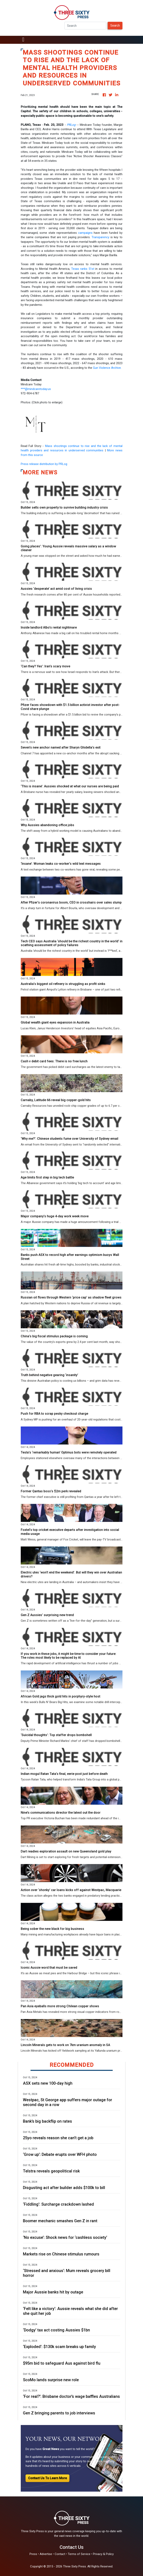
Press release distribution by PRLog (44, 464)
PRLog (71, 125)
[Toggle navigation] (23, 40)
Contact (60, 2554)
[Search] (85, 25)
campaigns (85, 233)
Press (33, 2554)
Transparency (100, 237)
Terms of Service (79, 2554)
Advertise (46, 2554)
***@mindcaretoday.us (36, 389)
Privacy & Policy (103, 2554)
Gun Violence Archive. (107, 368)
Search (115, 25)
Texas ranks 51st (82, 269)
